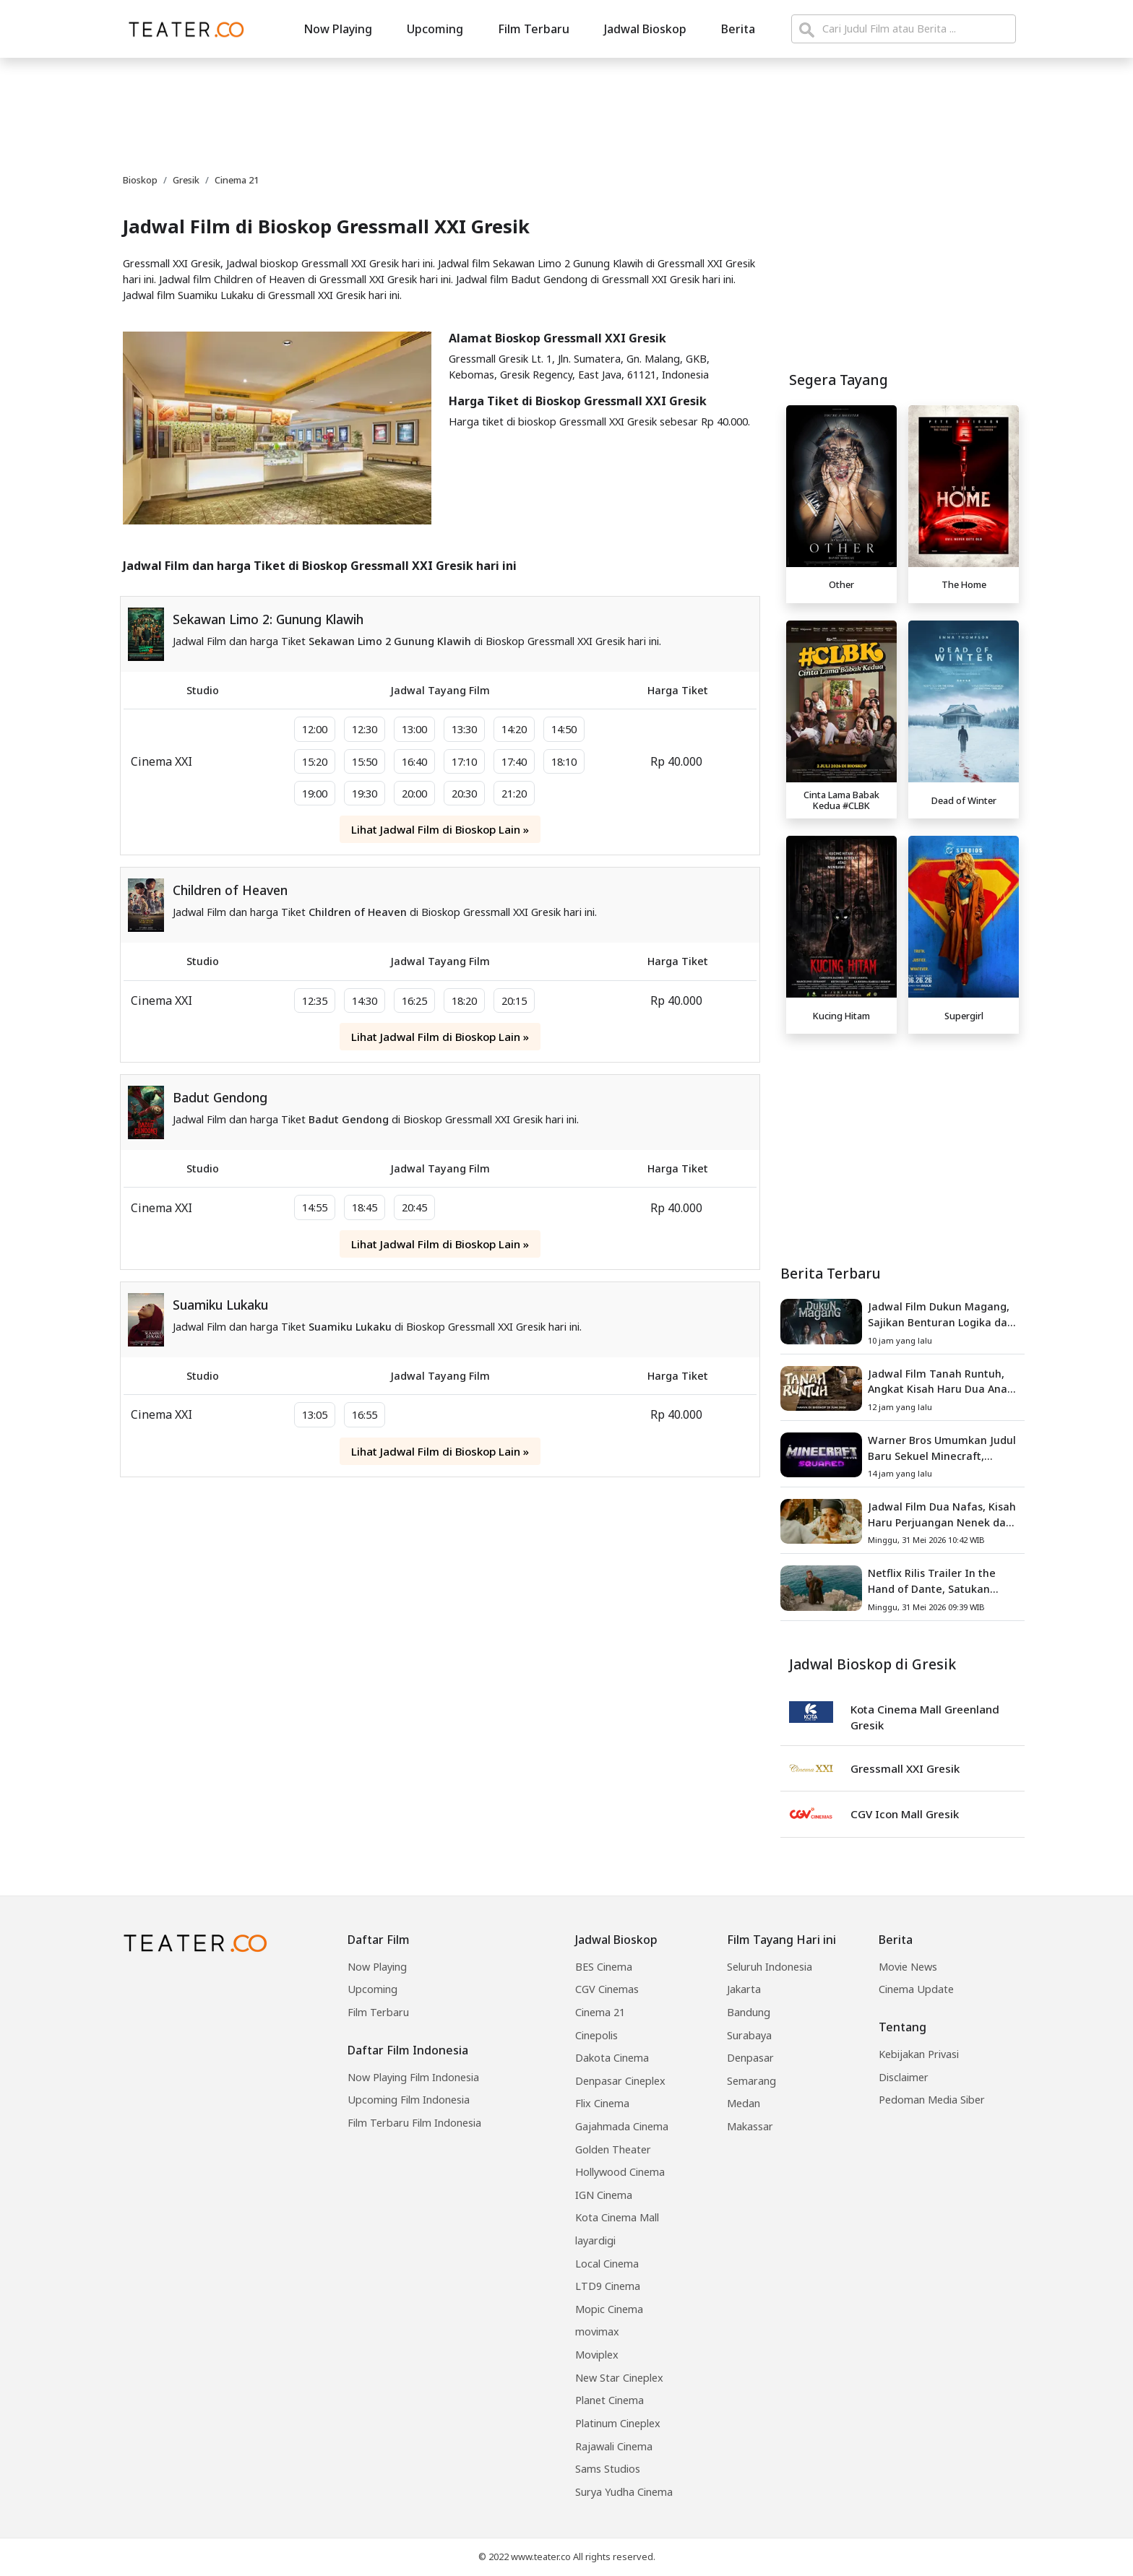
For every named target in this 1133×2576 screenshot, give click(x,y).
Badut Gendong (220, 1097)
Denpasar (750, 2058)
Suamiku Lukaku (220, 1304)
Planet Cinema (609, 2400)
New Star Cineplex (619, 2378)
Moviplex (597, 2354)
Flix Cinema (602, 2103)
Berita (738, 29)
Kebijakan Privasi (919, 2054)
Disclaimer (904, 2077)
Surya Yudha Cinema (624, 2492)
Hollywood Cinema (620, 2172)
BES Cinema (603, 1967)
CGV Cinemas (607, 1989)
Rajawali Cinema (613, 2446)
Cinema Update (916, 1989)
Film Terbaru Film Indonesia (414, 2123)
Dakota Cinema (612, 2058)
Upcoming (435, 29)
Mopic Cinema (609, 2309)
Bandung (748, 2012)
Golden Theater (613, 2149)
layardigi (595, 2240)
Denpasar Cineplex (620, 2081)
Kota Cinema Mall (617, 2217)
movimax (597, 2331)
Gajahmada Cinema (621, 2126)
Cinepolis (596, 2035)
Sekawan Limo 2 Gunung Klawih (390, 641)
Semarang (751, 2081)
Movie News (908, 1967)
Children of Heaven (230, 890)
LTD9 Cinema (607, 2286)
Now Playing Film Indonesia (413, 2077)
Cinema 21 (600, 2012)
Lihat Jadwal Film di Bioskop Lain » (440, 829)
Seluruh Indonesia (769, 1967)
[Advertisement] (902, 1141)
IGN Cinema (603, 2195)
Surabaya (749, 2035)
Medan (743, 2103)
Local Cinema (607, 2263)
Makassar (750, 2126)
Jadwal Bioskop (645, 29)
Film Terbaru (533, 29)
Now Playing (337, 29)
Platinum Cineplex (617, 2423)
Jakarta (744, 1989)
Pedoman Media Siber (932, 2099)
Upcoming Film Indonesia (409, 2099)
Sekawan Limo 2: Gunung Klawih (268, 619)
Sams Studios (607, 2469)
